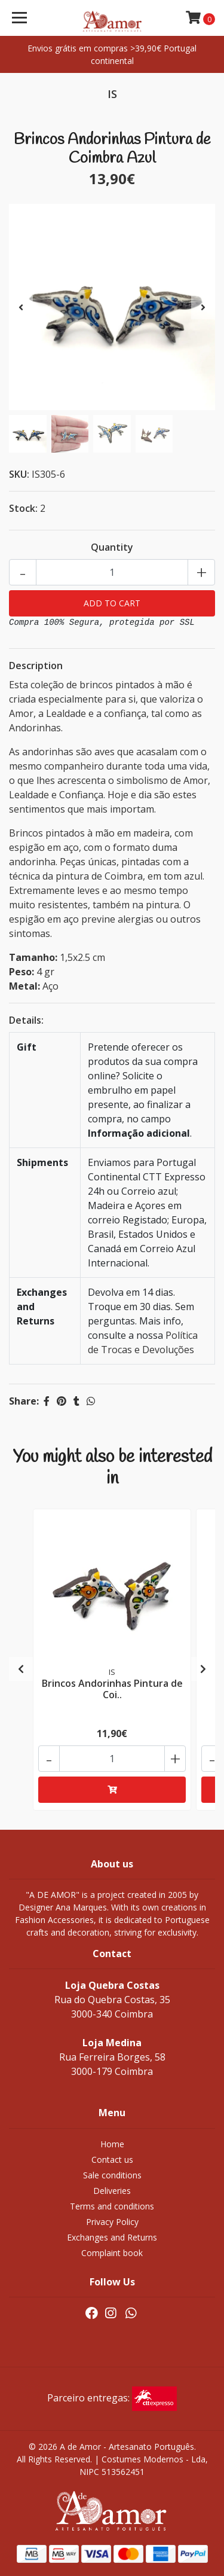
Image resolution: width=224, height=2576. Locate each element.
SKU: (19, 474)
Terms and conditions (112, 2206)
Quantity (112, 547)
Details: (26, 1020)
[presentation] (21, 307)
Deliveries (112, 2190)
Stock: (23, 508)
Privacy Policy (112, 2221)
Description (36, 665)
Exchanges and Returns (112, 2237)
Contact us (112, 2159)
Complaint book (112, 2252)
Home (112, 2144)
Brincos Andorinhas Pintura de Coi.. (112, 1689)
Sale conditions (112, 2175)
